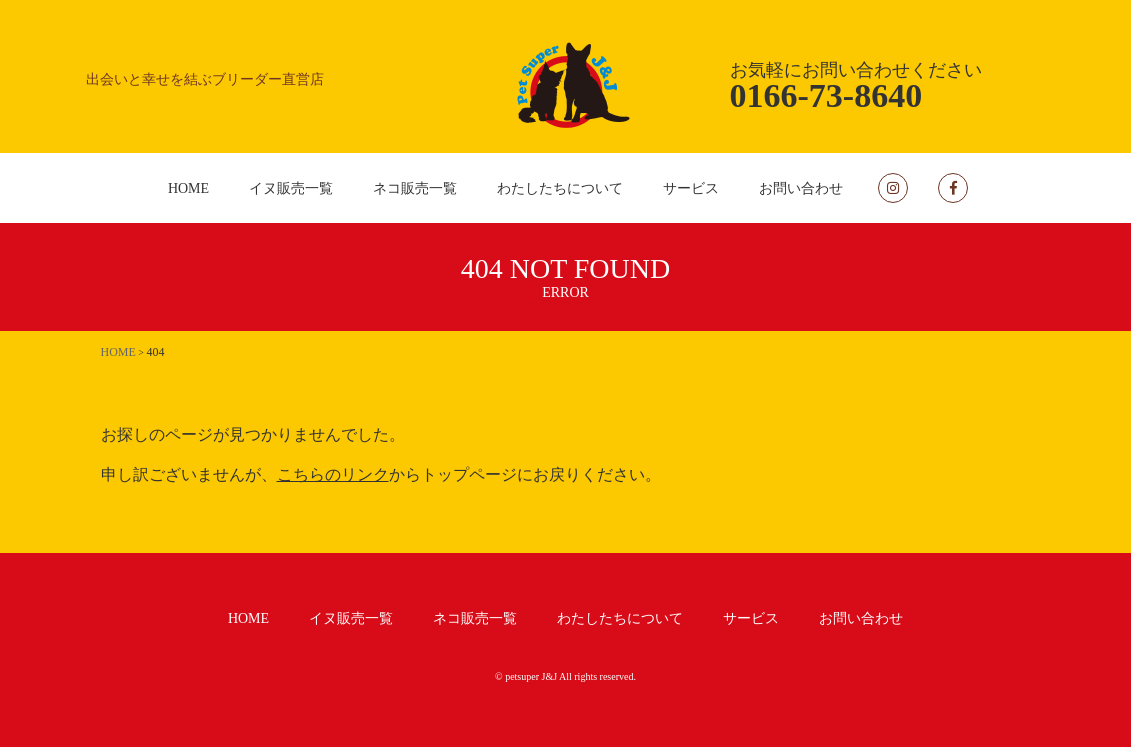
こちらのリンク (333, 474)
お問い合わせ (801, 188)
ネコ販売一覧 (415, 188)
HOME (188, 188)
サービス (691, 188)
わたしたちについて (560, 188)
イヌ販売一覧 (291, 188)
